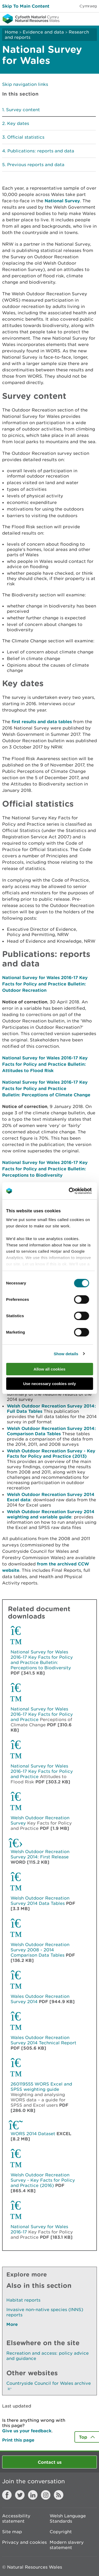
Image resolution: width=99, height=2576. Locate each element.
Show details (66, 1354)
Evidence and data (43, 32)
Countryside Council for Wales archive (48, 2386)
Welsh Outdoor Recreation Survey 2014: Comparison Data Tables (51, 1431)
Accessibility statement (16, 2518)
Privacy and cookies (24, 2542)
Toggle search (76, 18)
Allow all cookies (49, 1369)
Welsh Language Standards (68, 2518)
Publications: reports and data (40, 150)
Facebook (7, 2495)
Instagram (45, 2495)
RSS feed (58, 2495)
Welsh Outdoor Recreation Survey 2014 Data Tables (40, 1900)
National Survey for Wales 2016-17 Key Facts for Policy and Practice (42, 1714)
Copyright (61, 2531)
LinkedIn (32, 2495)
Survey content (23, 109)
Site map (12, 2531)
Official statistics (25, 137)
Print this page (18, 2439)
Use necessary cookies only (49, 1383)
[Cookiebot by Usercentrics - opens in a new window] (77, 1191)
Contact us (50, 2462)
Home (11, 32)
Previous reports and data (35, 164)
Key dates (18, 123)
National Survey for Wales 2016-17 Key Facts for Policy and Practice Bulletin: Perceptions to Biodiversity (45, 1168)
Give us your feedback (26, 2430)
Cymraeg (88, 5)
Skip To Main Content (25, 5)
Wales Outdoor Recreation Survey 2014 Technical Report (43, 2040)
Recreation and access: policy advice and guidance (47, 2355)
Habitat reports (23, 2300)
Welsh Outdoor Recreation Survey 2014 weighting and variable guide (51, 1514)
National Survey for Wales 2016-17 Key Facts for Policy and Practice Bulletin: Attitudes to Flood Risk (45, 1064)
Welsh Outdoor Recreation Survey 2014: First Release (40, 1854)
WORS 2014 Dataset (33, 2133)
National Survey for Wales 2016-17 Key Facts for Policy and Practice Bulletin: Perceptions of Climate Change (46, 1088)
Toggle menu (91, 18)
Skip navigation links (25, 84)
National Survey (62, 200)
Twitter (20, 2495)
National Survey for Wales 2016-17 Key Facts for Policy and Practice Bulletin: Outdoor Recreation (45, 984)
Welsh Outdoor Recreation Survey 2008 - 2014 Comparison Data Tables (40, 1950)
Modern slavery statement (67, 2545)
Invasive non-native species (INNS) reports (44, 2312)
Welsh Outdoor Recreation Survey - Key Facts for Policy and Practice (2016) (43, 2180)
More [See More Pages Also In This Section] (12, 2324)
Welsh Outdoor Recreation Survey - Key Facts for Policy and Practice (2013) (51, 1453)
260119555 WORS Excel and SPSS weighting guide (41, 2086)
